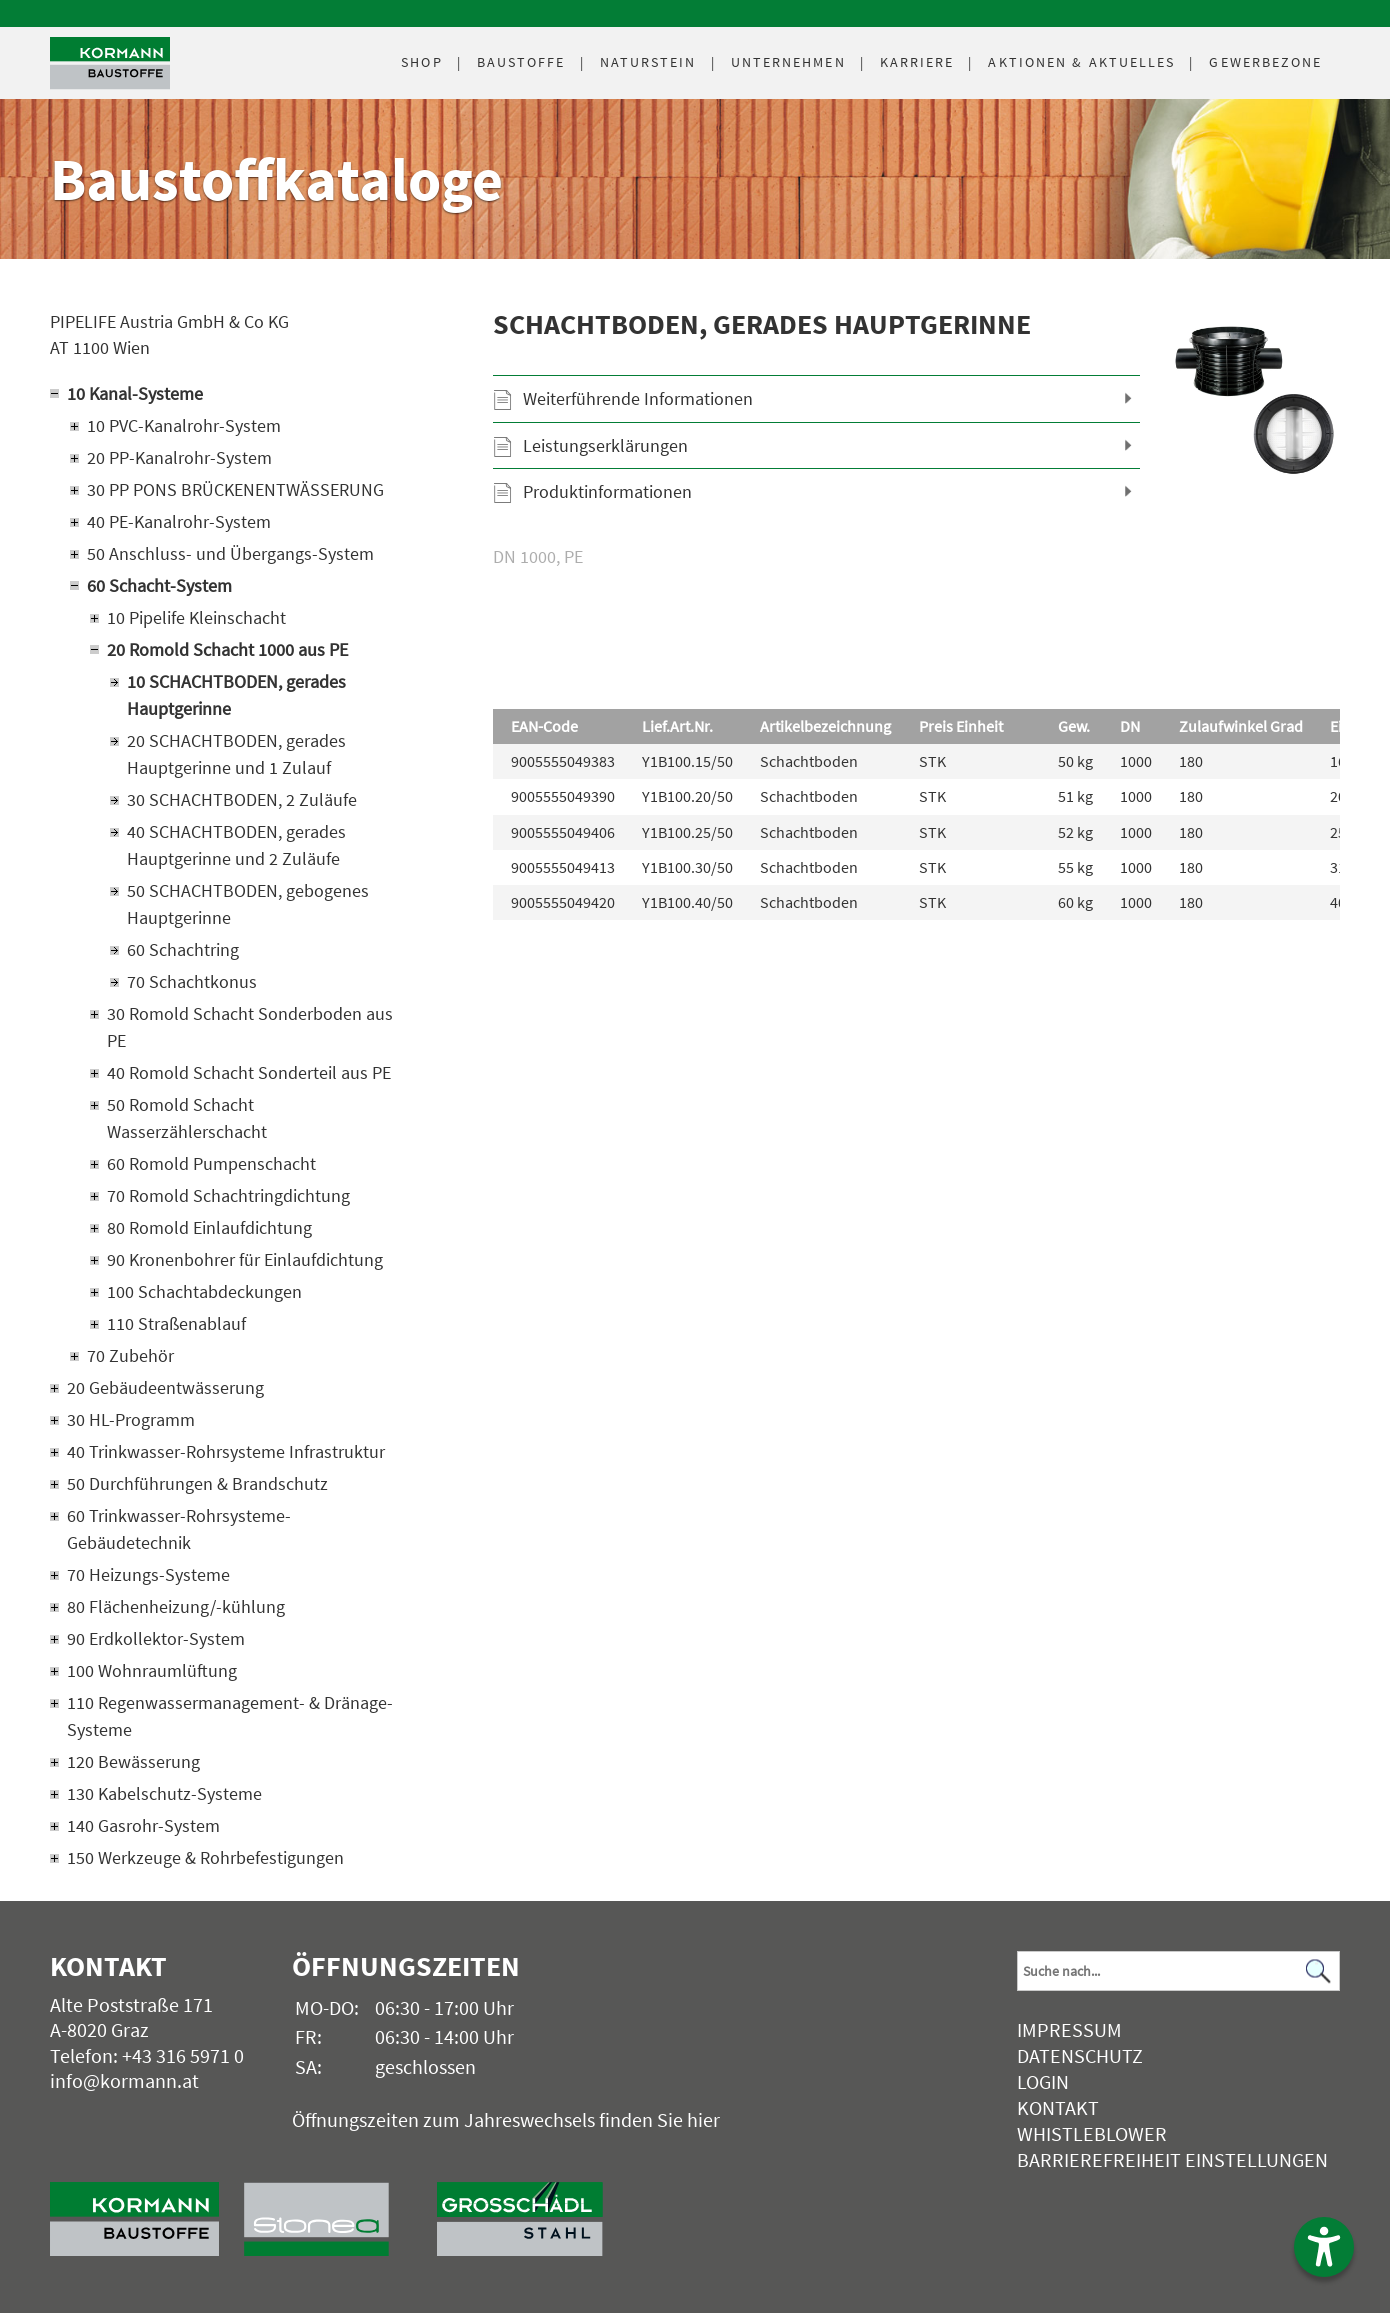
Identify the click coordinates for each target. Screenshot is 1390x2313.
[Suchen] (1319, 1971)
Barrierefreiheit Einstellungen (1172, 2159)
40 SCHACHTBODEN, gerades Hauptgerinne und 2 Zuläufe (236, 845)
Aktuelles (1081, 62)
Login (1043, 2081)
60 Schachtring (183, 949)
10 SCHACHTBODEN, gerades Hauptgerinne (236, 695)
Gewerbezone (1265, 62)
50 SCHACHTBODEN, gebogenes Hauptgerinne (248, 904)
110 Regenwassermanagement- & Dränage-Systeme (230, 1716)
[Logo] (110, 63)
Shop (421, 62)
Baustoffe (521, 62)
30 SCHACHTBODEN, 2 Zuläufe (242, 799)
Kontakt (1058, 2107)
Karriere (917, 62)
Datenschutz (1080, 2055)
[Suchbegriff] (1178, 1971)
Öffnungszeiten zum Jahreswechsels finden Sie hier (506, 2119)
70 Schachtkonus (192, 981)
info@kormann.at (124, 2080)
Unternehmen (788, 62)
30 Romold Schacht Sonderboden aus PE (250, 1027)
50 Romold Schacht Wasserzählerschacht (187, 1118)
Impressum (1069, 2029)
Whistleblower (1092, 2133)
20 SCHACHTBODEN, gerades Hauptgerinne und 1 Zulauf (236, 754)
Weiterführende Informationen (638, 398)
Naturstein (648, 62)
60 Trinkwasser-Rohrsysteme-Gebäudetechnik (179, 1529)
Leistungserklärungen (605, 445)
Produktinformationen (607, 491)
